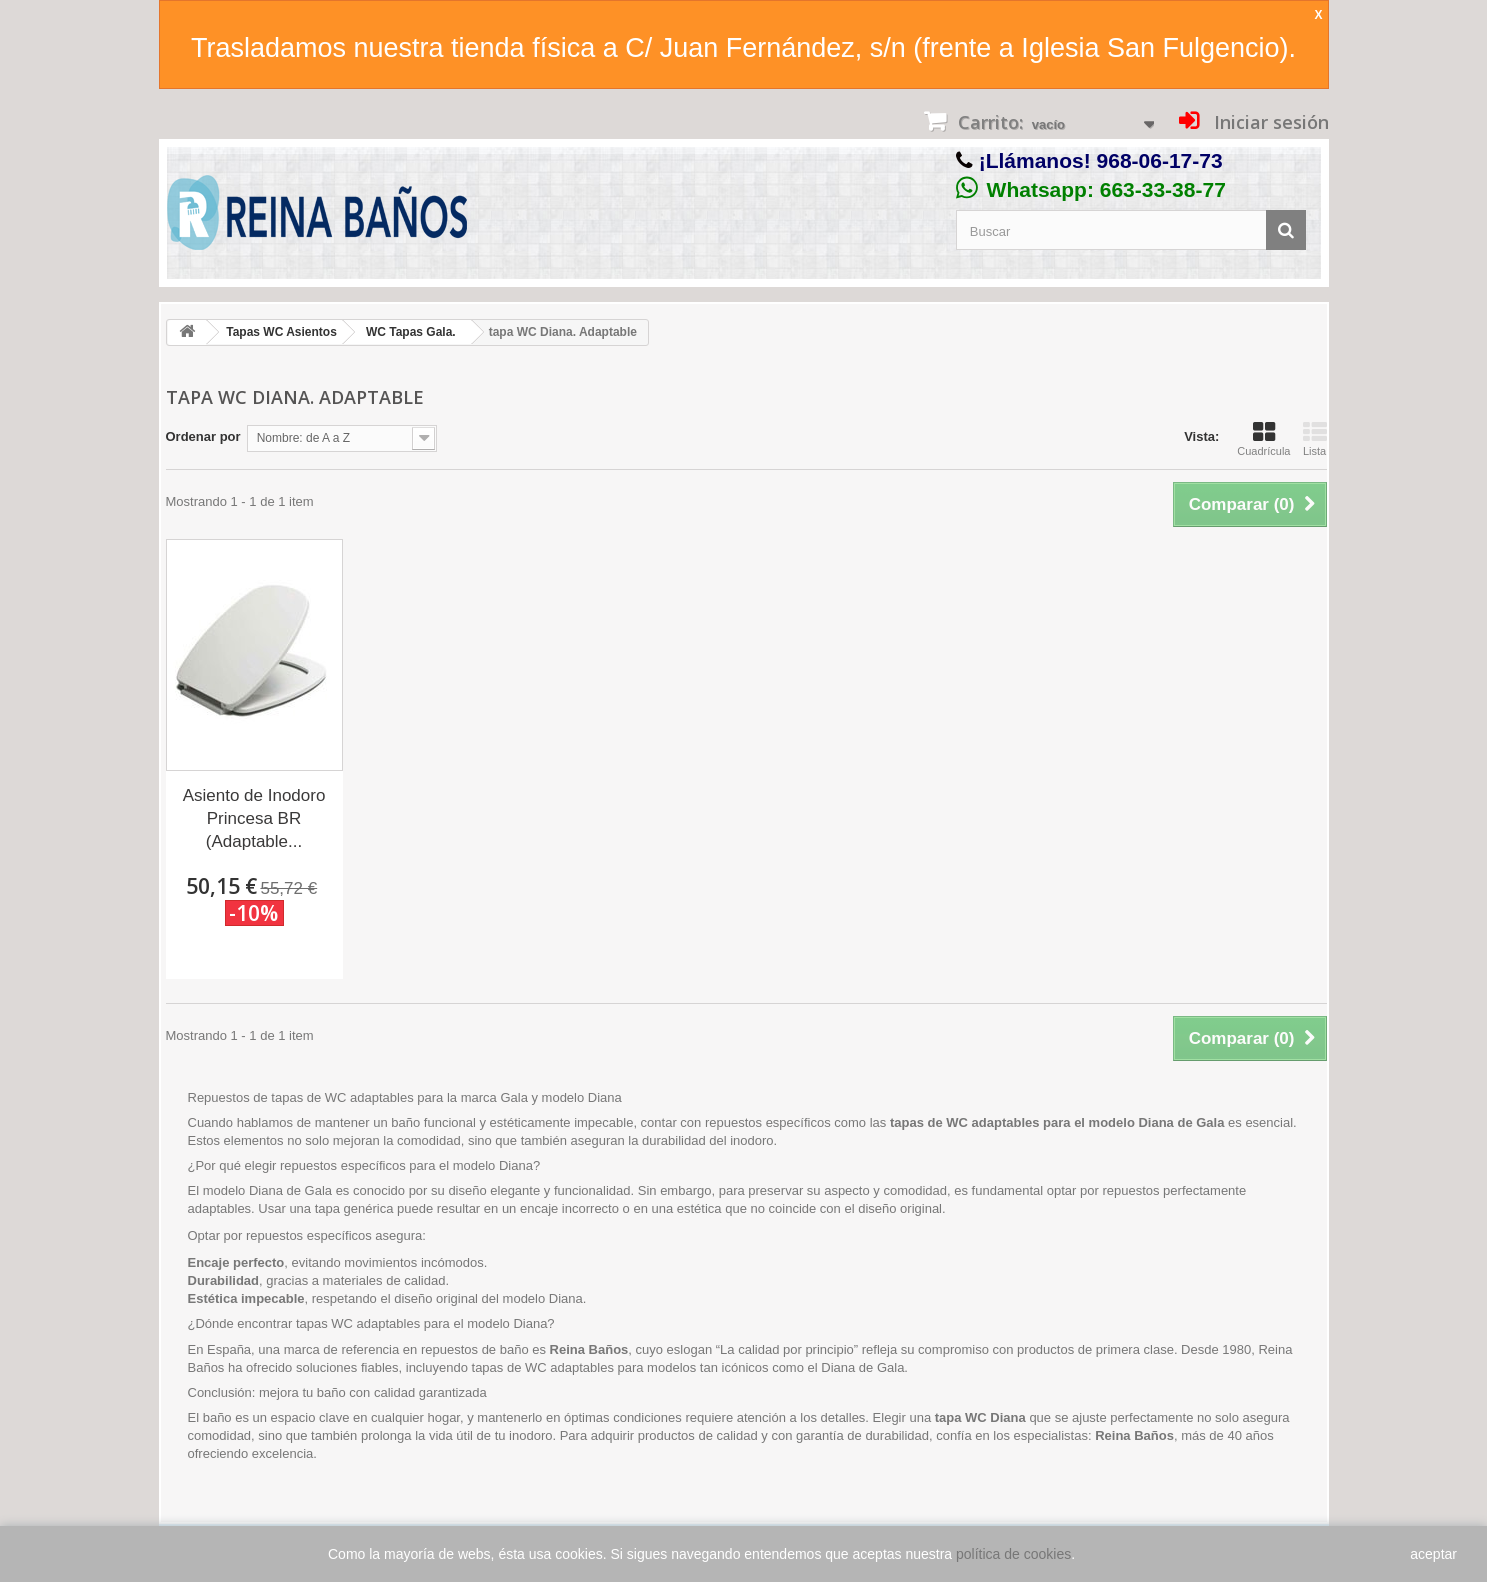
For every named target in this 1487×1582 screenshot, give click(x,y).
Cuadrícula (1263, 439)
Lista (1315, 439)
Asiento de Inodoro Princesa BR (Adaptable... (254, 818)
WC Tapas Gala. (411, 332)
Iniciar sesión (1269, 122)
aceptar (1433, 1554)
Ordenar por (203, 436)
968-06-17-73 (1160, 160)
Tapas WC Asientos (281, 332)
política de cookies (1013, 1554)
